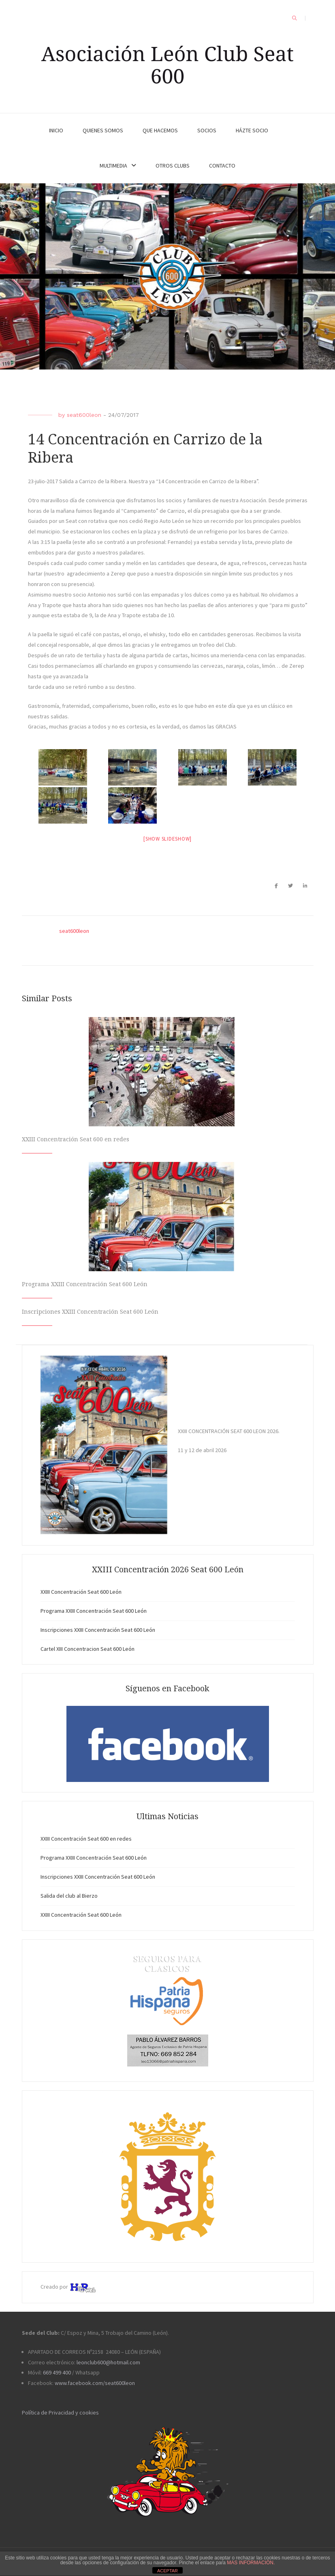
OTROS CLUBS (173, 165)
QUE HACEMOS (160, 130)
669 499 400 (57, 2372)
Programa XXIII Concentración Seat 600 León (84, 1284)
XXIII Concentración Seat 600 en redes (75, 1139)
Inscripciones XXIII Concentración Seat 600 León (90, 1311)
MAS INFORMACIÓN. (251, 2562)
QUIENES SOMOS (103, 130)
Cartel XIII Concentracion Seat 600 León (87, 1648)
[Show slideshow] (167, 838)
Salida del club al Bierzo (69, 1895)
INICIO (56, 130)
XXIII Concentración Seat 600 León (81, 1591)
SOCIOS (206, 130)
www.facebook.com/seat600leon (95, 2383)
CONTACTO (222, 165)
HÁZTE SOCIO (252, 130)
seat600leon (84, 415)
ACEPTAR (167, 2570)
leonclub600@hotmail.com (108, 2362)
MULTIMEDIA (113, 165)
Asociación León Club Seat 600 (167, 64)
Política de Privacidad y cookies (60, 2412)
